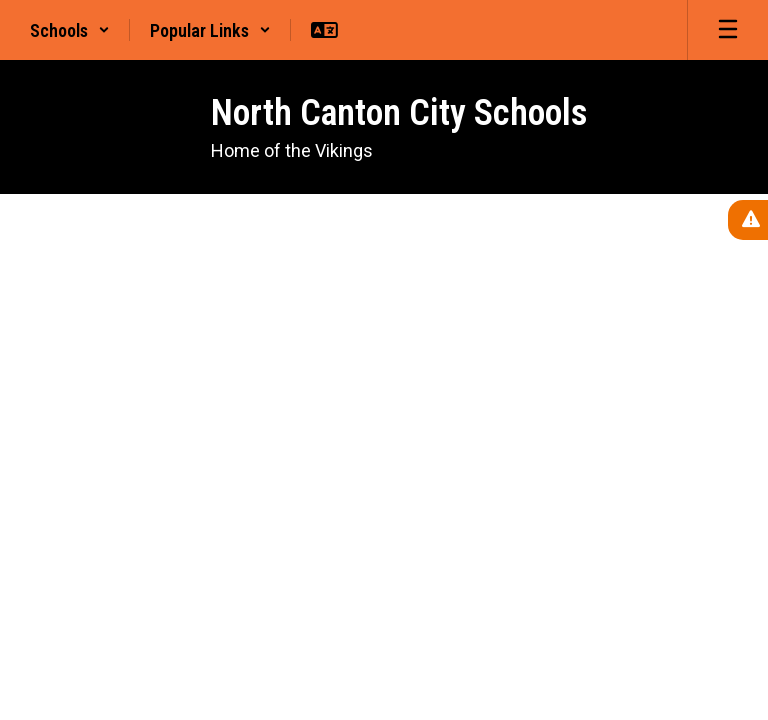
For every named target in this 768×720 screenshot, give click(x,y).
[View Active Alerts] (748, 220)
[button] (70, 30)
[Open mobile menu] (728, 30)
